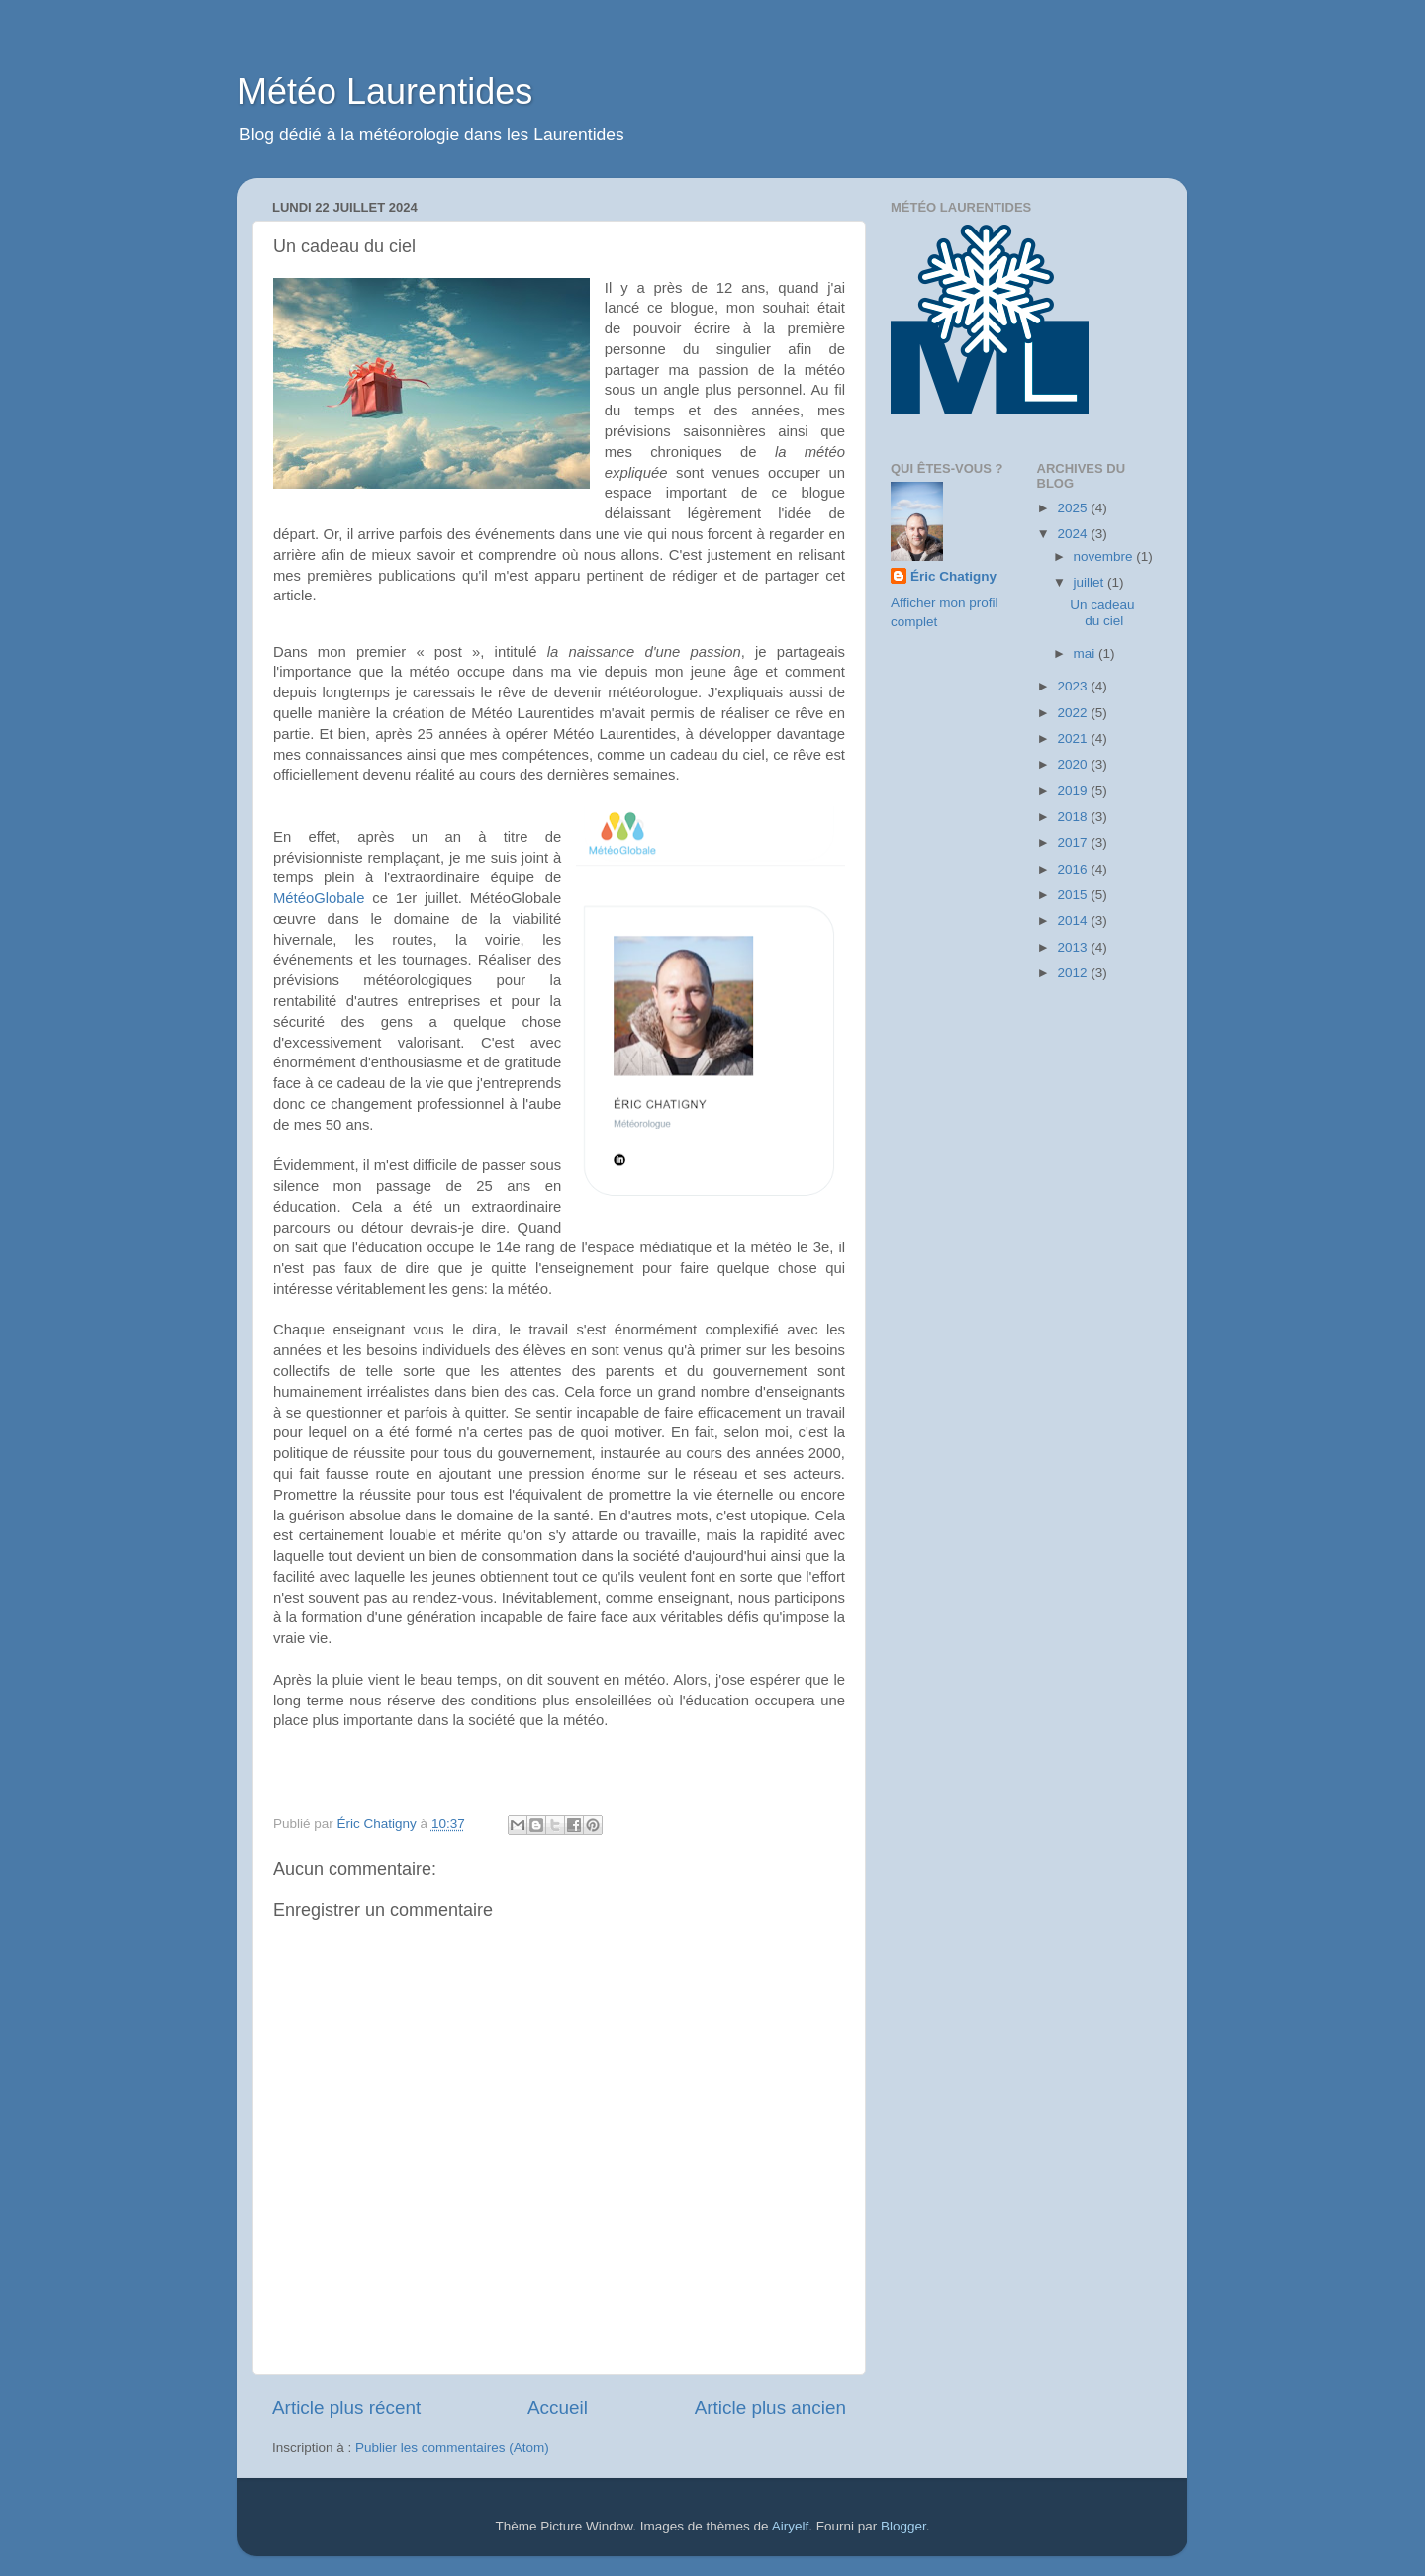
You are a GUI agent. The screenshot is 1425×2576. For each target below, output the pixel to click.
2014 (1074, 920)
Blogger (903, 2526)
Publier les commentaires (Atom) (452, 2447)
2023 (1074, 686)
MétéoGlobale (318, 898)
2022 (1074, 712)
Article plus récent (346, 2407)
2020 (1074, 764)
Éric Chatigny (953, 576)
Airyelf (790, 2526)
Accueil (557, 2407)
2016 (1074, 869)
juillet (1091, 582)
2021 (1074, 738)
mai (1086, 653)
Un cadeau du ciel (1102, 613)
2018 (1074, 816)
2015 (1074, 894)
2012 (1074, 973)
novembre (1105, 556)
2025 (1074, 508)
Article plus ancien (770, 2407)
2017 (1074, 842)
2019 (1074, 790)
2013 (1074, 947)
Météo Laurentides (385, 91)
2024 (1074, 533)
